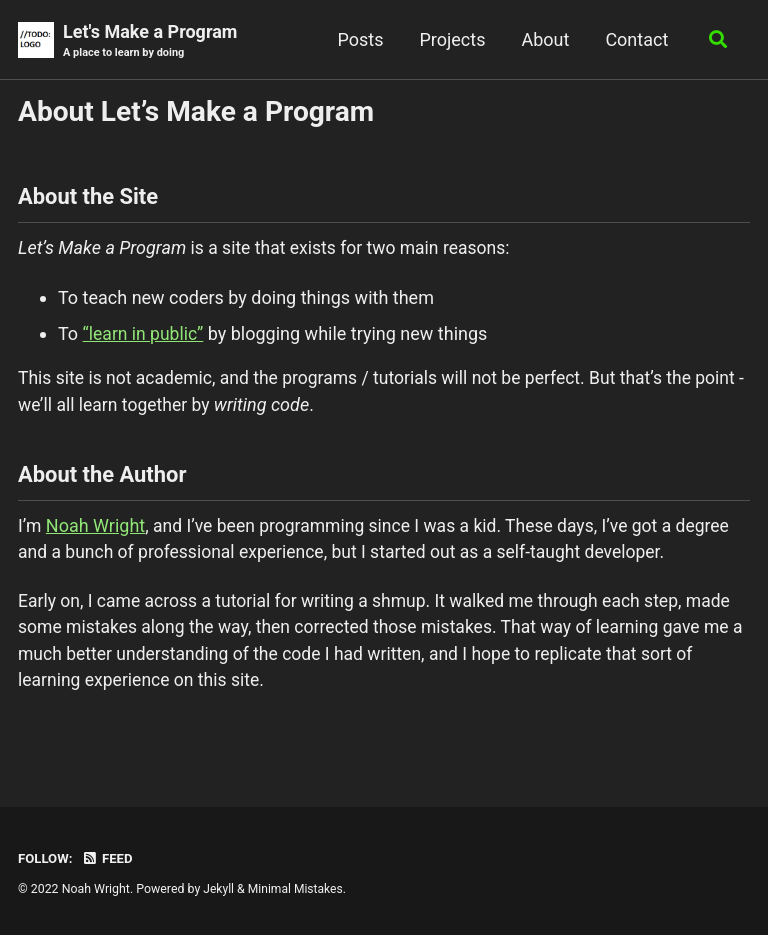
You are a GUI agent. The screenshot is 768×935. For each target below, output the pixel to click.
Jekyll (219, 889)
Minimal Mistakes (297, 889)
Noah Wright (96, 530)
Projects (450, 39)
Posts (358, 39)
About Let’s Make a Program (196, 112)
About (543, 39)
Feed (109, 858)
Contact (634, 39)
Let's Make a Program (150, 41)
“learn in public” (145, 336)
